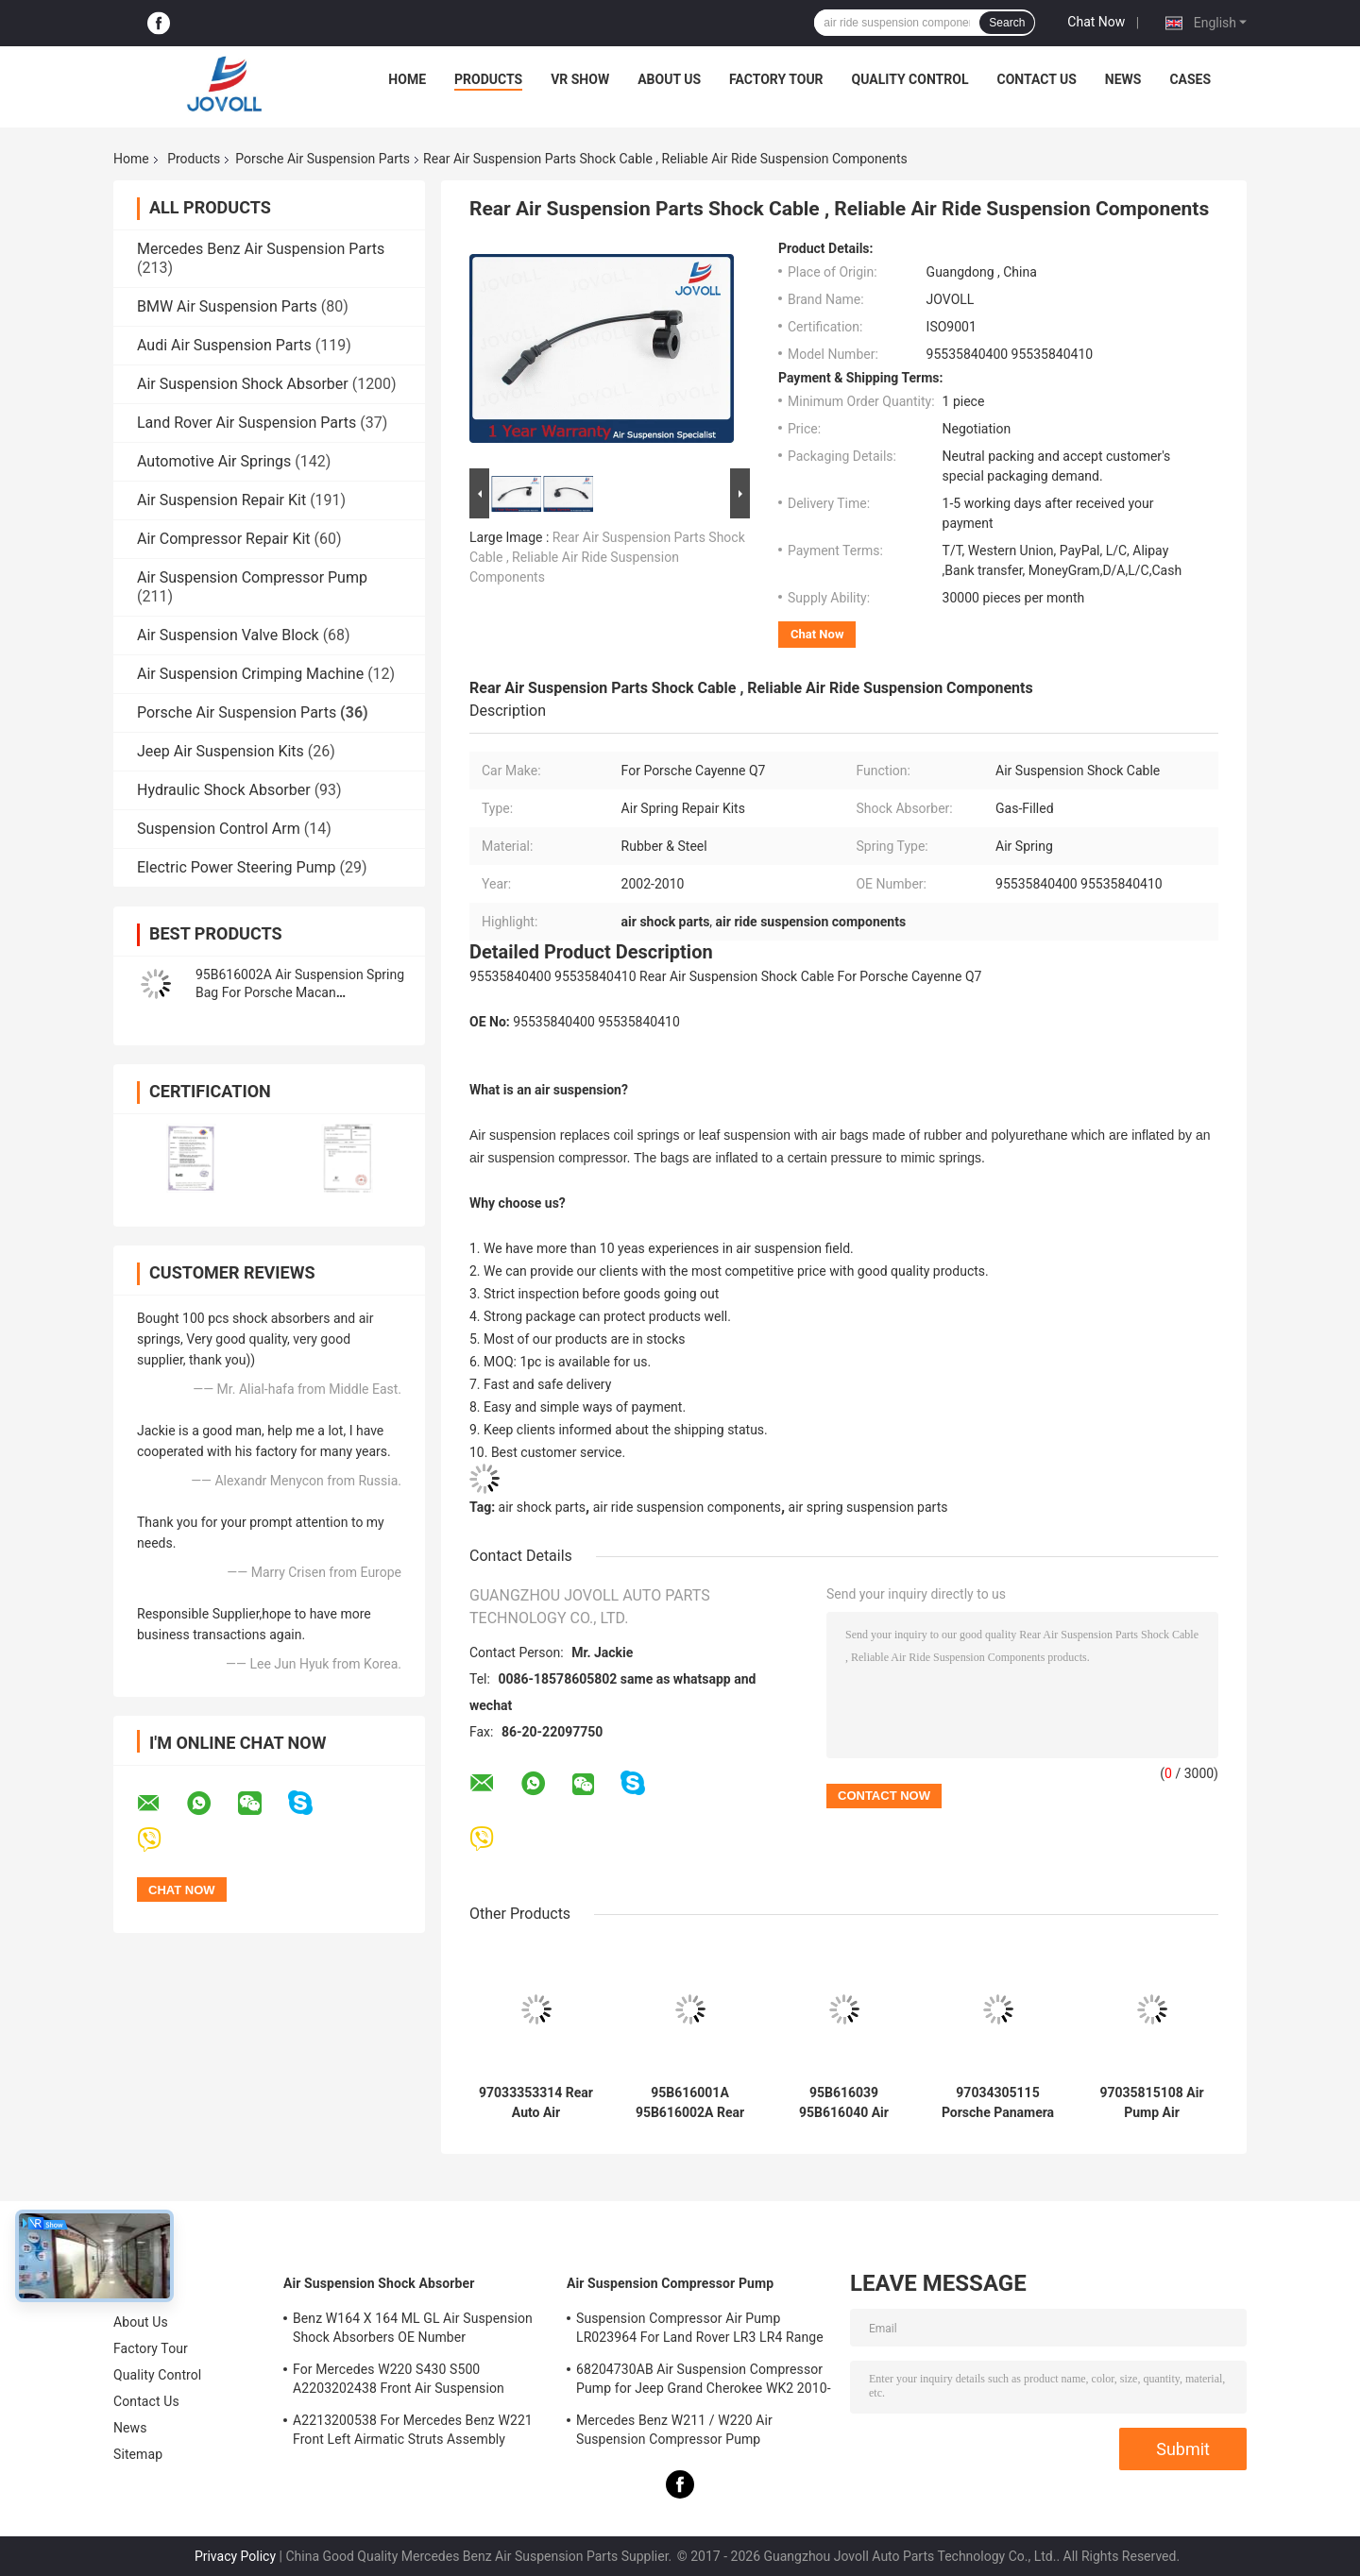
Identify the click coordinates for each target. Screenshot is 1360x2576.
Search (1007, 22)
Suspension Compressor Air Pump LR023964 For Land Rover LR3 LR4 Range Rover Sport (700, 2330)
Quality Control (910, 79)
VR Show (580, 79)
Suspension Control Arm (218, 829)
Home (407, 79)
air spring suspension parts (868, 1507)
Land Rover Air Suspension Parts (246, 423)
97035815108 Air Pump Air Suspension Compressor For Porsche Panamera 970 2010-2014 (1152, 2103)
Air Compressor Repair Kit (224, 539)
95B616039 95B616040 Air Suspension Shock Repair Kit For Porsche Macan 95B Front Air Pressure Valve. (843, 2103)
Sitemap (137, 2454)
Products (488, 79)
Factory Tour (776, 79)
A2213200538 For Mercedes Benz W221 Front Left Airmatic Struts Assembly (413, 2430)
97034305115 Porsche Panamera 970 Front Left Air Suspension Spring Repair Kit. (998, 2103)
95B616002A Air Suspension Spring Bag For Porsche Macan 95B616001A (300, 992)
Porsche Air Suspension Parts (322, 158)
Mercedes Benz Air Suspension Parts (260, 249)
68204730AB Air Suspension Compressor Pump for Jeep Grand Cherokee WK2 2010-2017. (703, 2381)
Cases (1190, 79)
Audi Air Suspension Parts (224, 345)
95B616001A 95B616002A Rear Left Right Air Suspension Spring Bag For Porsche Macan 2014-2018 (689, 2103)
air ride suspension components (687, 1507)
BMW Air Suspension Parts (227, 306)
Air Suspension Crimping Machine (250, 674)
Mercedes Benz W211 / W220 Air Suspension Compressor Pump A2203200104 (674, 2432)
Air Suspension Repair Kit (221, 500)
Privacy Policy (235, 2556)
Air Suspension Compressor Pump (252, 577)
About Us (669, 79)
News (1123, 79)
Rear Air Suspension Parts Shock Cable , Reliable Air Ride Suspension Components (607, 557)
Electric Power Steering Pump (236, 867)
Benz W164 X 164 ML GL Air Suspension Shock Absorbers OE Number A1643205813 (413, 2330)
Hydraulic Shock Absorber (224, 790)
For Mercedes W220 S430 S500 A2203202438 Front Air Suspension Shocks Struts (398, 2381)
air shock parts (542, 1507)
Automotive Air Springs (214, 461)
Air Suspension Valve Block (228, 635)
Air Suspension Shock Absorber (242, 384)
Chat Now (1096, 21)
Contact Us (1036, 79)
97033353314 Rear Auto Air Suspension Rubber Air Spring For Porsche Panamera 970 (536, 2103)
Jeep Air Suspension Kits (220, 751)
